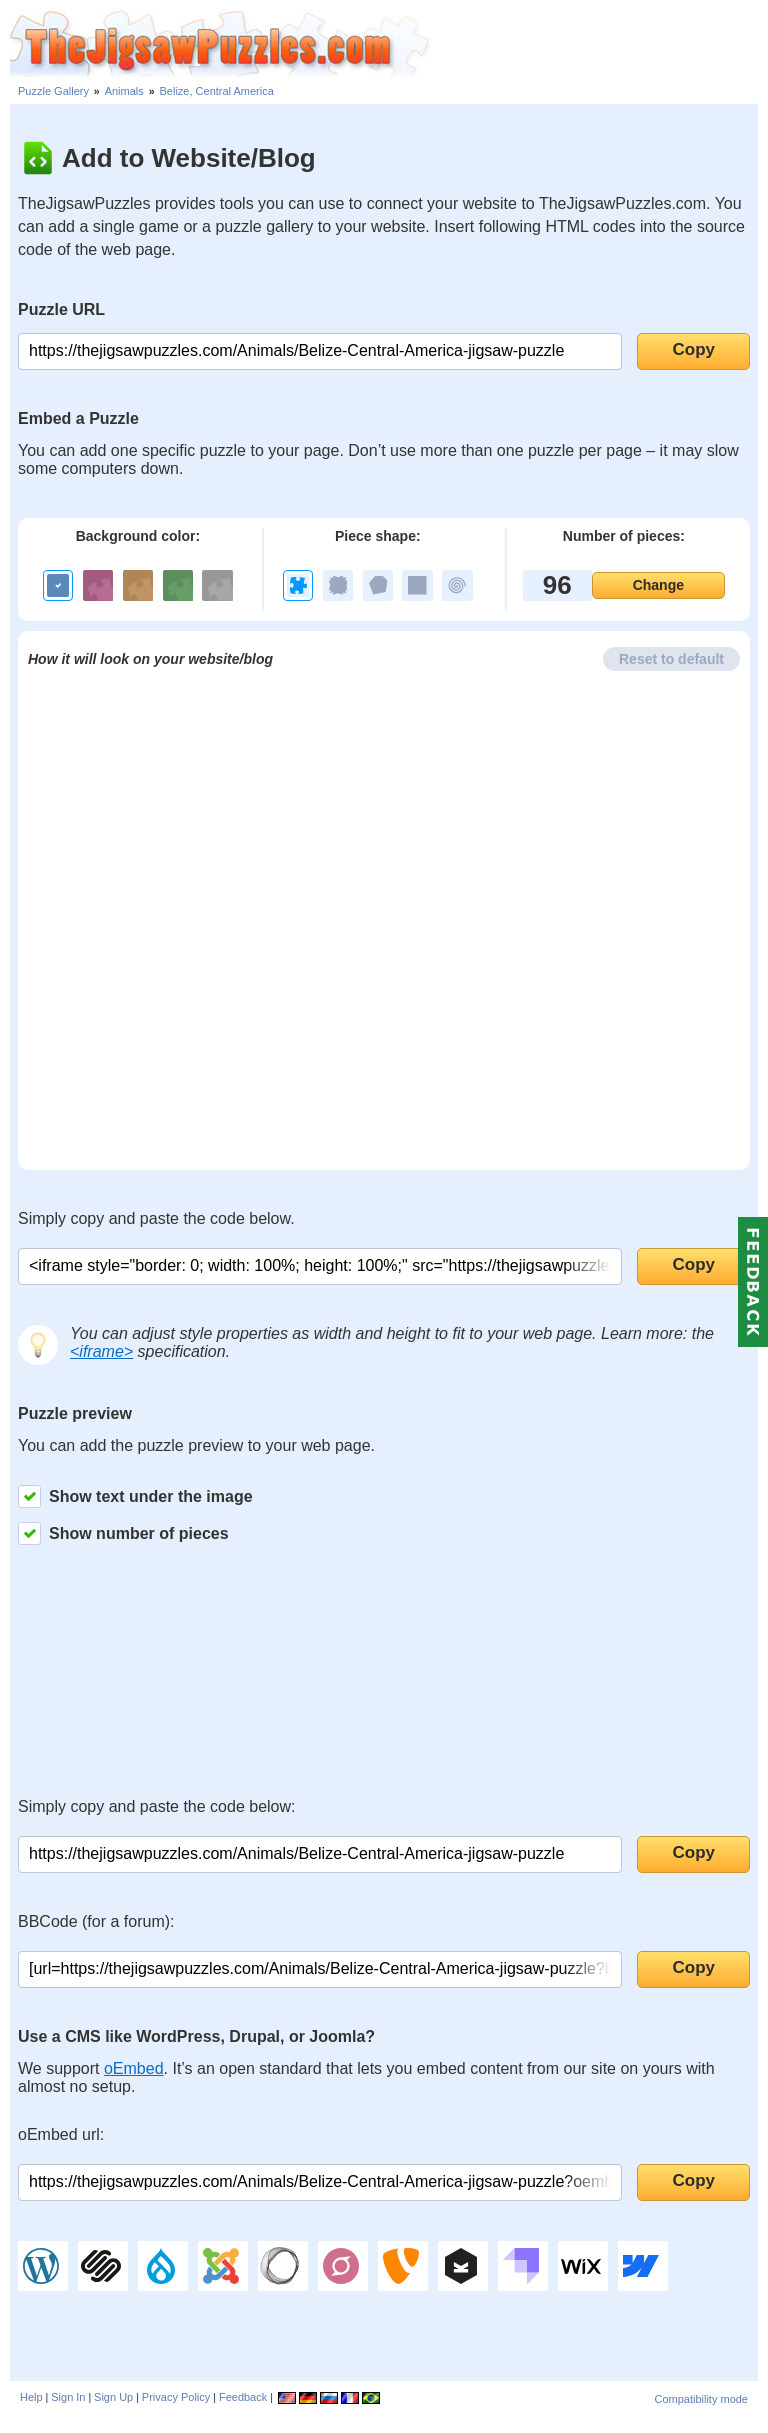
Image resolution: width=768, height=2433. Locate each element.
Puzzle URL (61, 309)
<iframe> (101, 1351)
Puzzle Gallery (53, 91)
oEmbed (134, 2068)
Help (31, 2397)
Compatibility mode (701, 2399)
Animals (124, 91)
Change (658, 585)
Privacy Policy (176, 2397)
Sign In (68, 2397)
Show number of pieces (123, 1533)
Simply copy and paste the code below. (156, 1218)
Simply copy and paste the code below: (157, 1806)
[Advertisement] (599, 40)
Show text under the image (135, 1496)
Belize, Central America (217, 91)
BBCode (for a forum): (96, 1921)
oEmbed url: (61, 2134)
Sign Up (113, 2397)
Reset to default (671, 659)
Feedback (243, 2397)
